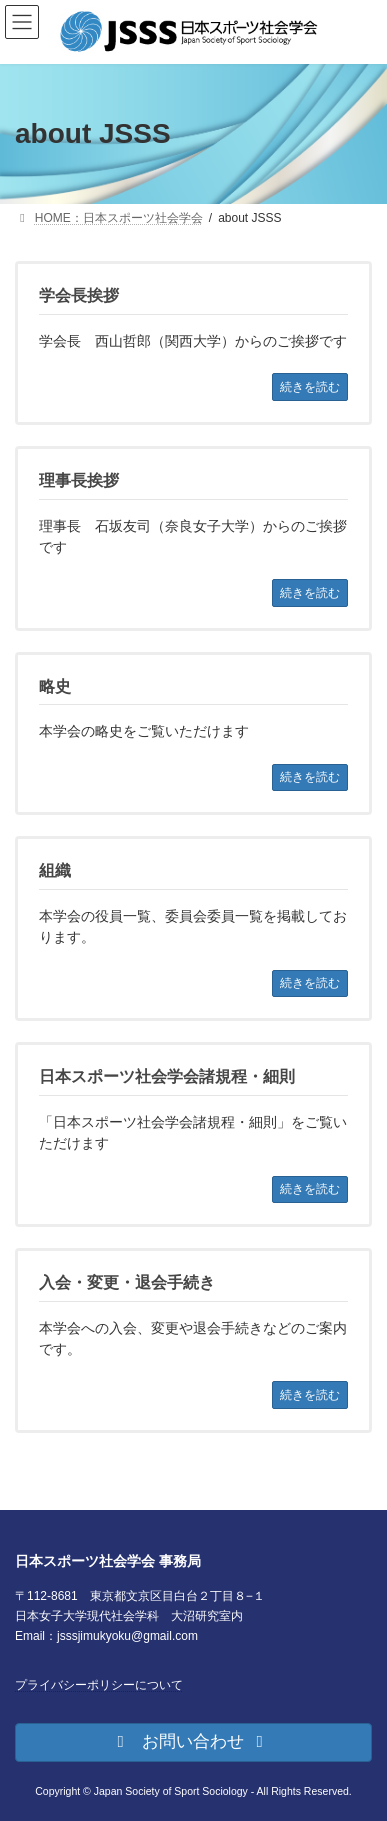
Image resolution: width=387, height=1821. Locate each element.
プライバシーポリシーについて (99, 1684)
